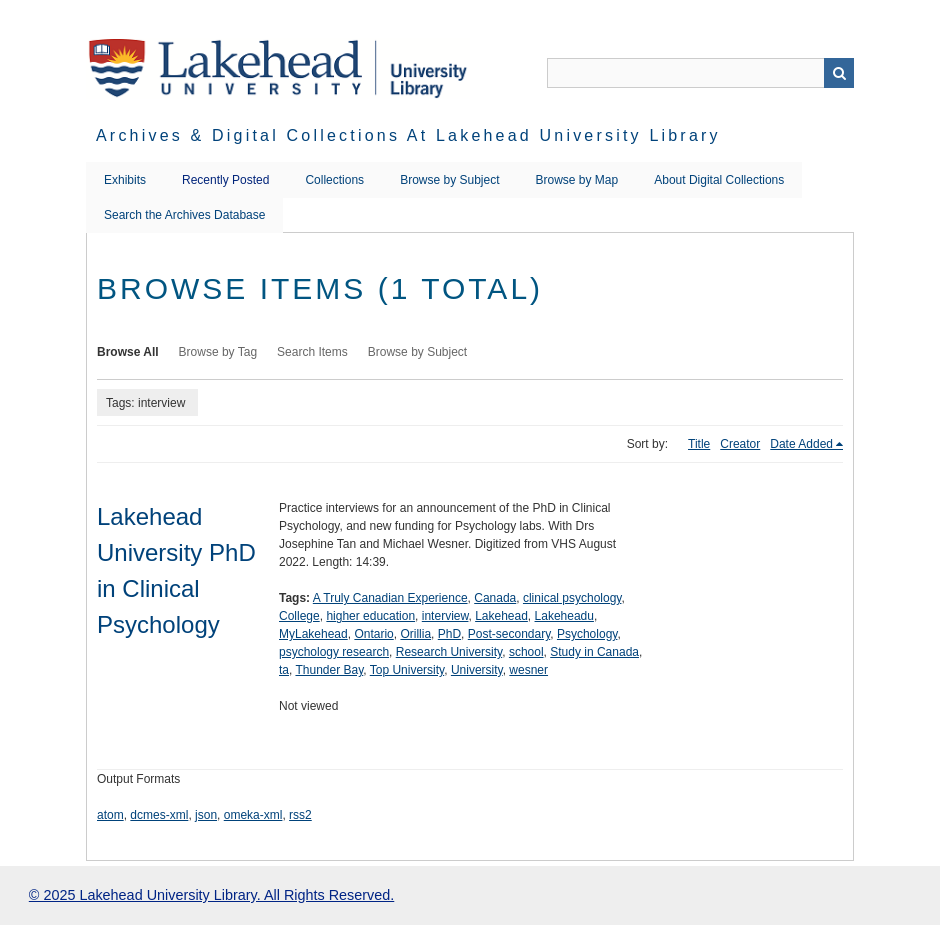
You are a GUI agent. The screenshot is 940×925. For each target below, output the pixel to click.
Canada (495, 598)
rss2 (300, 815)
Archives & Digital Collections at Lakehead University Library (408, 135)
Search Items (312, 352)
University (477, 670)
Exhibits (125, 180)
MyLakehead (313, 634)
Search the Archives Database (184, 215)
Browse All (128, 352)
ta (284, 670)
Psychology (587, 634)
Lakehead (501, 616)
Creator (740, 444)
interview (445, 616)
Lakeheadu (564, 616)
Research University (449, 652)
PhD (449, 634)
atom (110, 815)
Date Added (801, 444)
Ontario (373, 634)
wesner (528, 670)
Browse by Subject (449, 180)
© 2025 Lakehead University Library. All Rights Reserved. (211, 895)
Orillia (415, 634)
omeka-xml (253, 815)
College (299, 616)
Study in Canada (594, 652)
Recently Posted (225, 180)
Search (839, 73)
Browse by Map (577, 180)
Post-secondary (509, 634)
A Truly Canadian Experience (390, 598)
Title (699, 444)
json (206, 815)
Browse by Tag (218, 352)
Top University (407, 670)
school (526, 652)
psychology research (334, 652)
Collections (334, 180)
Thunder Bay (329, 670)
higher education (370, 616)
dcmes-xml (159, 815)
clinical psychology (572, 598)
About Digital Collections (719, 180)
